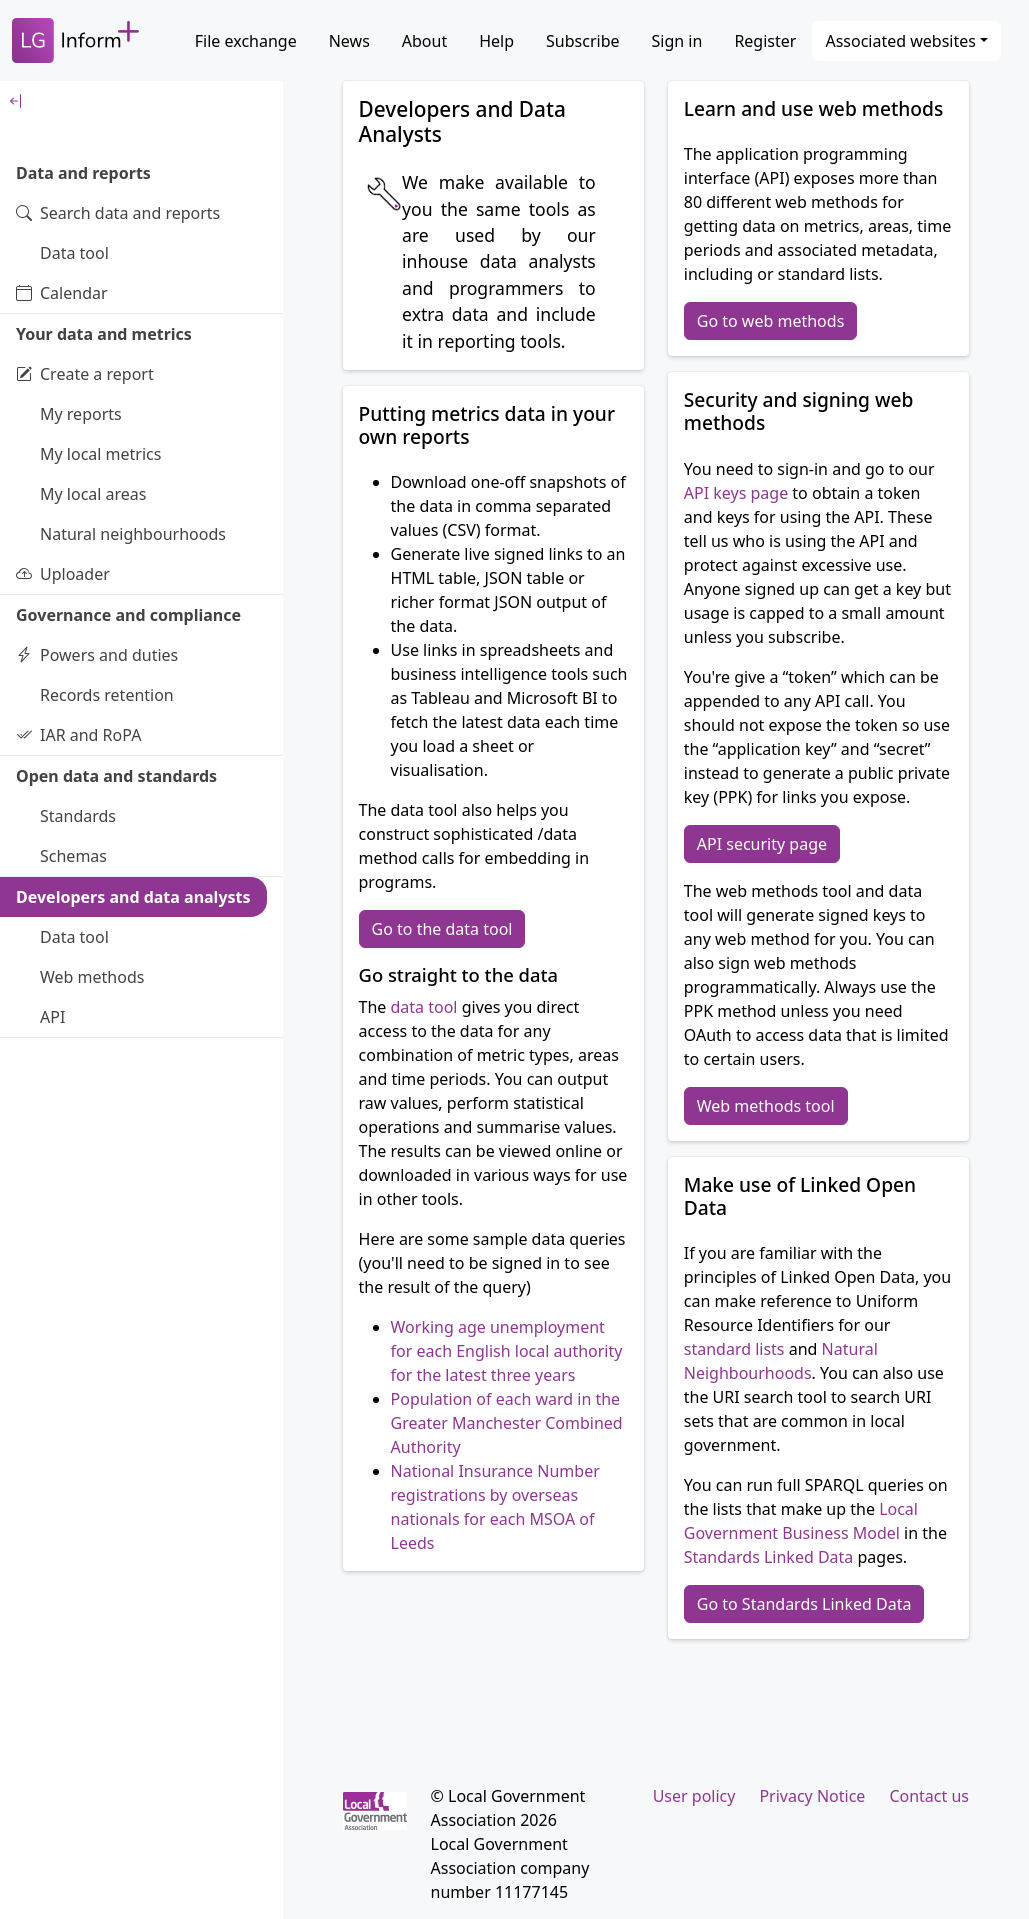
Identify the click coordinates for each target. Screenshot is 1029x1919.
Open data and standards (116, 776)
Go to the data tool (442, 929)
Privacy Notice (812, 1796)
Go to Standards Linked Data (804, 1604)
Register (765, 41)
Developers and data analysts (133, 897)
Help (496, 41)
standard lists (734, 1349)
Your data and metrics (104, 334)
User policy (694, 1796)
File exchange (246, 41)
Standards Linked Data (769, 1557)
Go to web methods (771, 321)
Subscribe (582, 41)
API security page (762, 844)
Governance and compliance (128, 615)
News (349, 41)
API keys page (736, 493)
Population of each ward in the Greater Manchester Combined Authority (507, 1423)
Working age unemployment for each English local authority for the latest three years (507, 1351)
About (424, 41)
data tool (424, 1007)
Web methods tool (766, 1106)
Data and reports (83, 173)
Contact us (929, 1796)
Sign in (677, 41)
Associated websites (900, 41)
